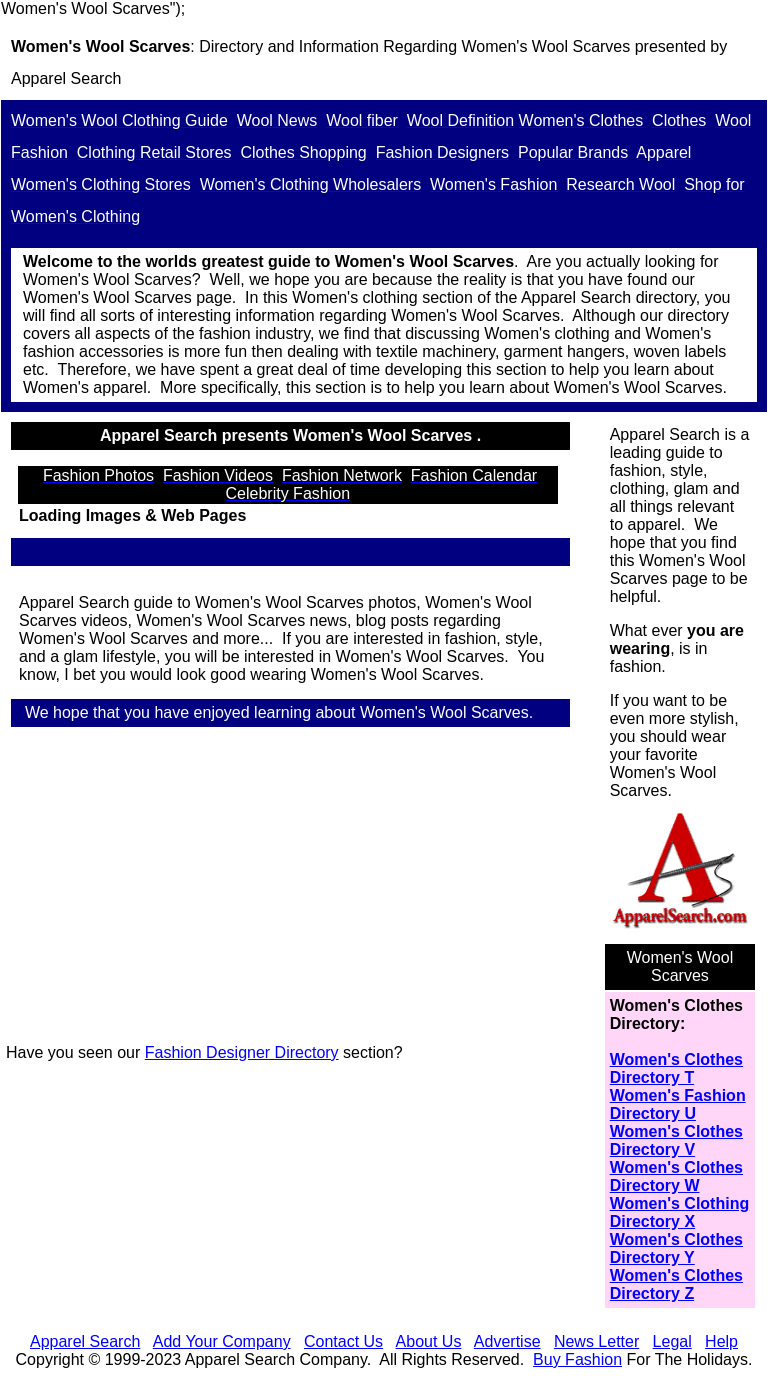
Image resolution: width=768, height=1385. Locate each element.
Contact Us (343, 1341)
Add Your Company (222, 1341)
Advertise (507, 1341)
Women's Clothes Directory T (676, 1068)
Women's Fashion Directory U (678, 1104)
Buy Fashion (577, 1359)
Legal (672, 1341)
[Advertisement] (299, 888)
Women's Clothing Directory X (680, 1212)
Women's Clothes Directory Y (676, 1248)
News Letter (596, 1341)
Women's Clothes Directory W (676, 1176)
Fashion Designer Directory (242, 1052)
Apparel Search (66, 78)
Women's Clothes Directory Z (676, 1284)
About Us (429, 1341)
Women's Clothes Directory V (676, 1140)
